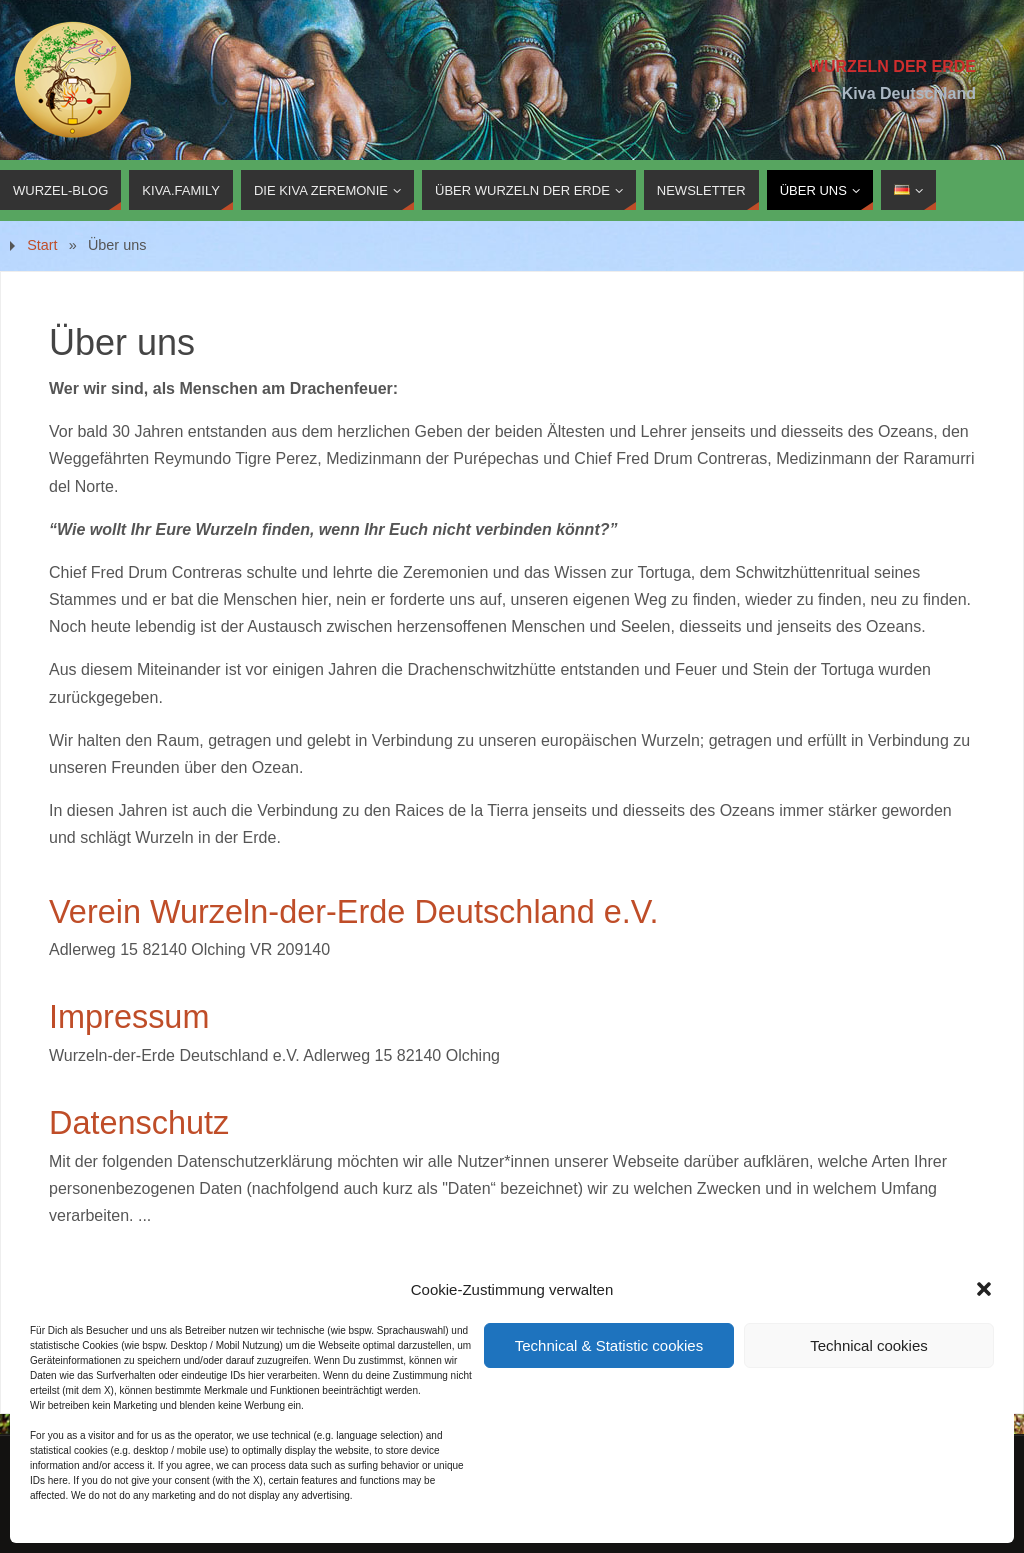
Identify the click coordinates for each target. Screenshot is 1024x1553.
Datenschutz (139, 1123)
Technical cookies (869, 1345)
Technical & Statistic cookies (609, 1345)
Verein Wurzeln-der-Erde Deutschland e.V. (353, 912)
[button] (984, 1289)
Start (42, 245)
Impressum (129, 1017)
